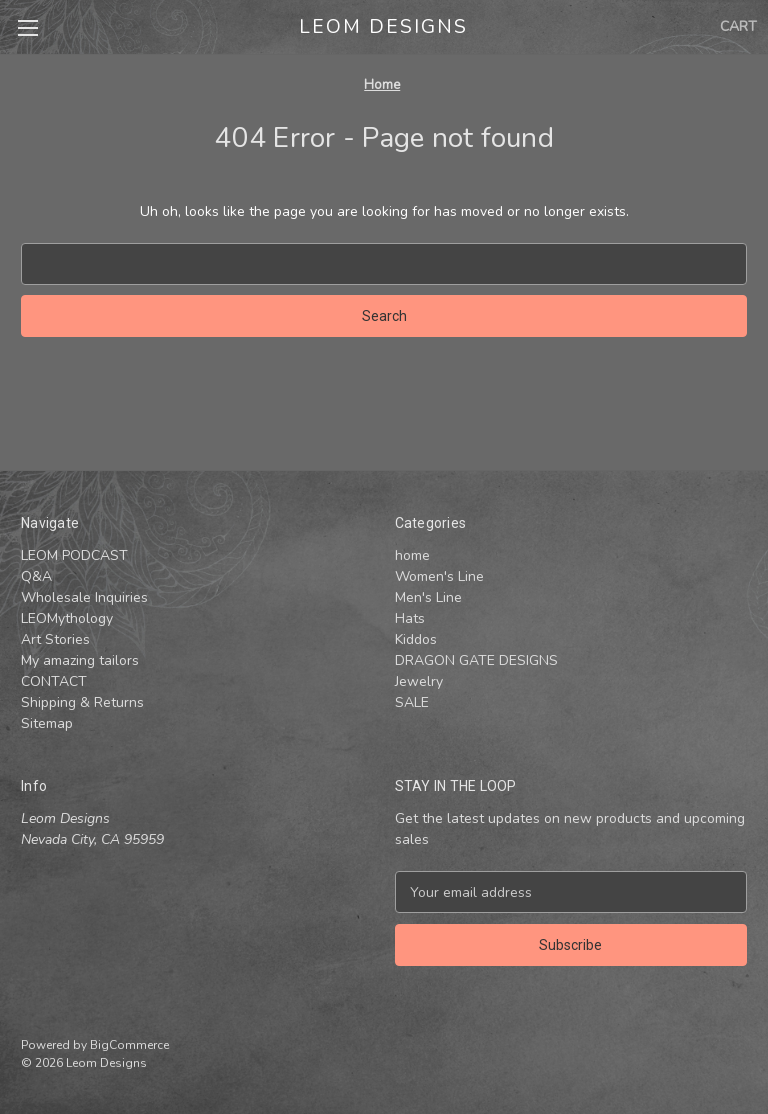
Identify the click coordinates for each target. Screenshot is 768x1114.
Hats (410, 618)
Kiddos (416, 639)
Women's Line (439, 576)
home (412, 555)
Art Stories (55, 639)
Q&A (36, 576)
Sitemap (47, 723)
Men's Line (428, 597)
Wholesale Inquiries (84, 597)
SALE (412, 702)
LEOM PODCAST (74, 555)
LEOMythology (67, 618)
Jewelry (419, 681)
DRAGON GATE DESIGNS (476, 660)
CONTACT (54, 681)
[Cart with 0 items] (738, 26)
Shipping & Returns (82, 702)
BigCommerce (129, 1045)
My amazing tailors (80, 660)
